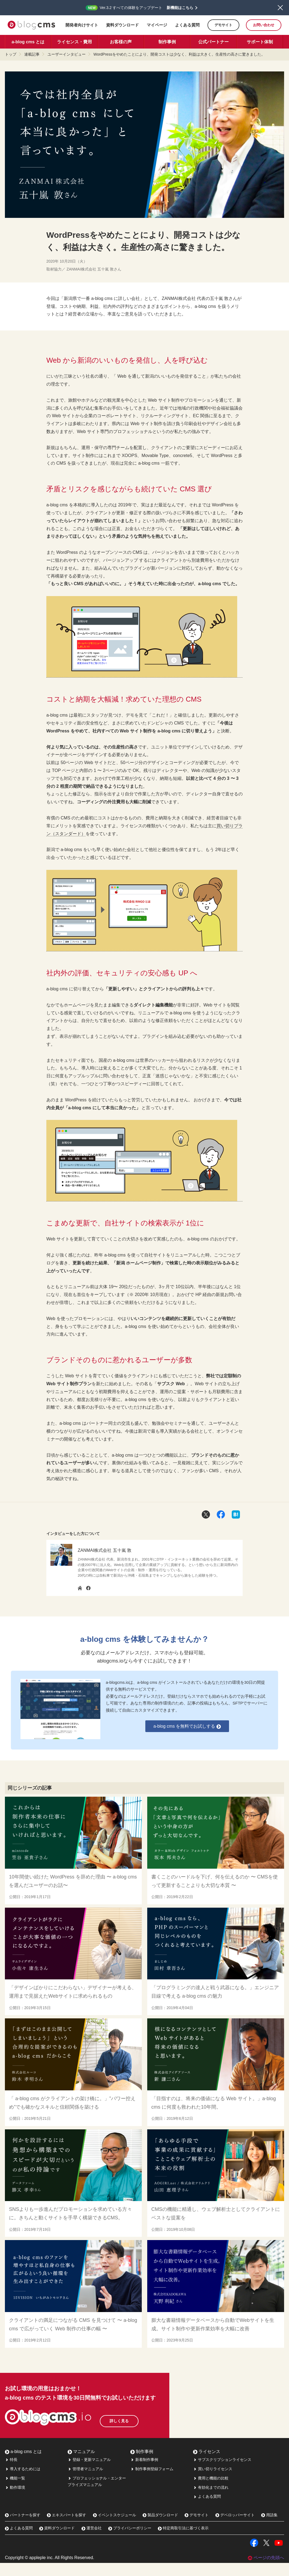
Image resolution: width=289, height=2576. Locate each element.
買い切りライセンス (212, 2482)
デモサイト (223, 25)
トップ (10, 54)
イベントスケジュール (114, 2528)
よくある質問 (187, 25)
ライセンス (206, 2464)
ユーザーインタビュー (66, 54)
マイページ (157, 25)
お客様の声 (121, 42)
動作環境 (15, 2500)
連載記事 (32, 54)
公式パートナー (213, 42)
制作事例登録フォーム (151, 2482)
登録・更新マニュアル (89, 2472)
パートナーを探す (22, 2528)
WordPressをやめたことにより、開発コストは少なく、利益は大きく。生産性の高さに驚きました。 (179, 54)
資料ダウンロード (122, 25)
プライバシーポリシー (129, 2541)
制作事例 (167, 42)
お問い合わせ (263, 25)
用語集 (269, 2528)
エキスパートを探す (66, 2528)
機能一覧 (15, 2491)
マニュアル (81, 2464)
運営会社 (92, 2541)
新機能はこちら (180, 8)
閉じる (280, 7)
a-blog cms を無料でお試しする (187, 1726)
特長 (11, 2472)
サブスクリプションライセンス (222, 2472)
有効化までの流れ (210, 2500)
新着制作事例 (144, 2472)
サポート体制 (260, 42)
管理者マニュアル (85, 2482)
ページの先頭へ (266, 2570)
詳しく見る (133, 2431)
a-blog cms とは (28, 42)
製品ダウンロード (160, 2528)
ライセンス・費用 (74, 42)
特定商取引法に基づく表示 (183, 2541)
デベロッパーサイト (235, 2528)
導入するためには (22, 2482)
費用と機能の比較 (210, 2491)
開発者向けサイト (81, 25)
